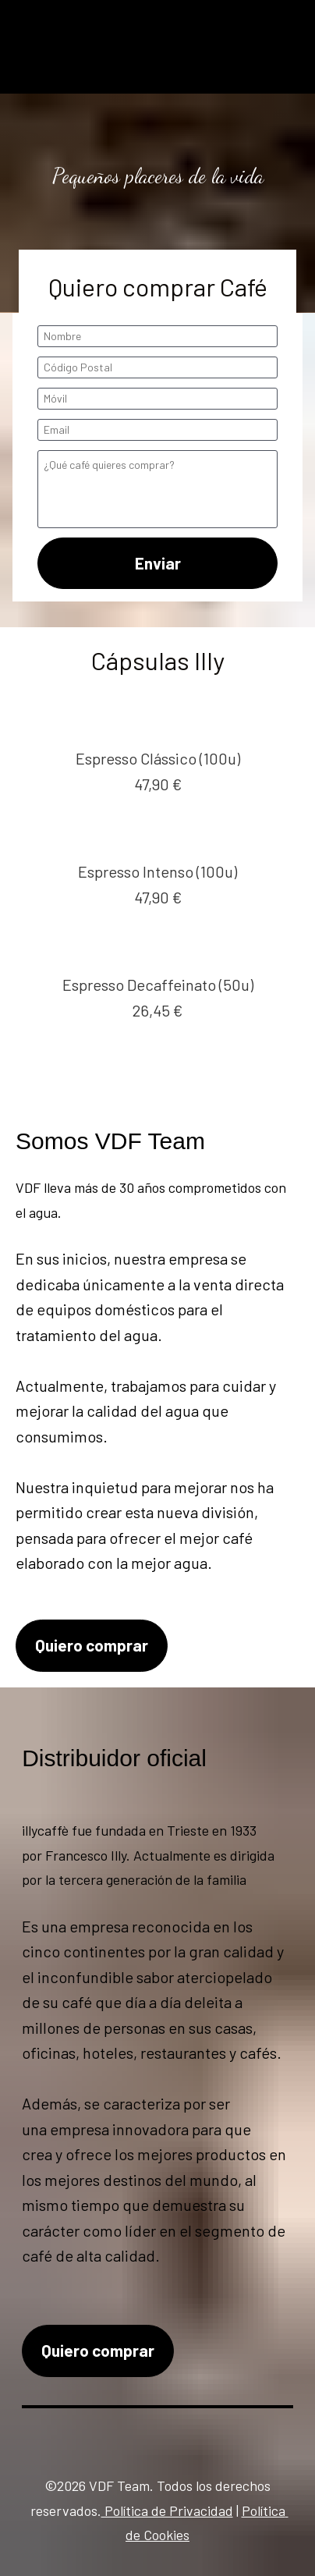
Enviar (158, 563)
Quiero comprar (91, 1645)
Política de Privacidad (167, 2510)
